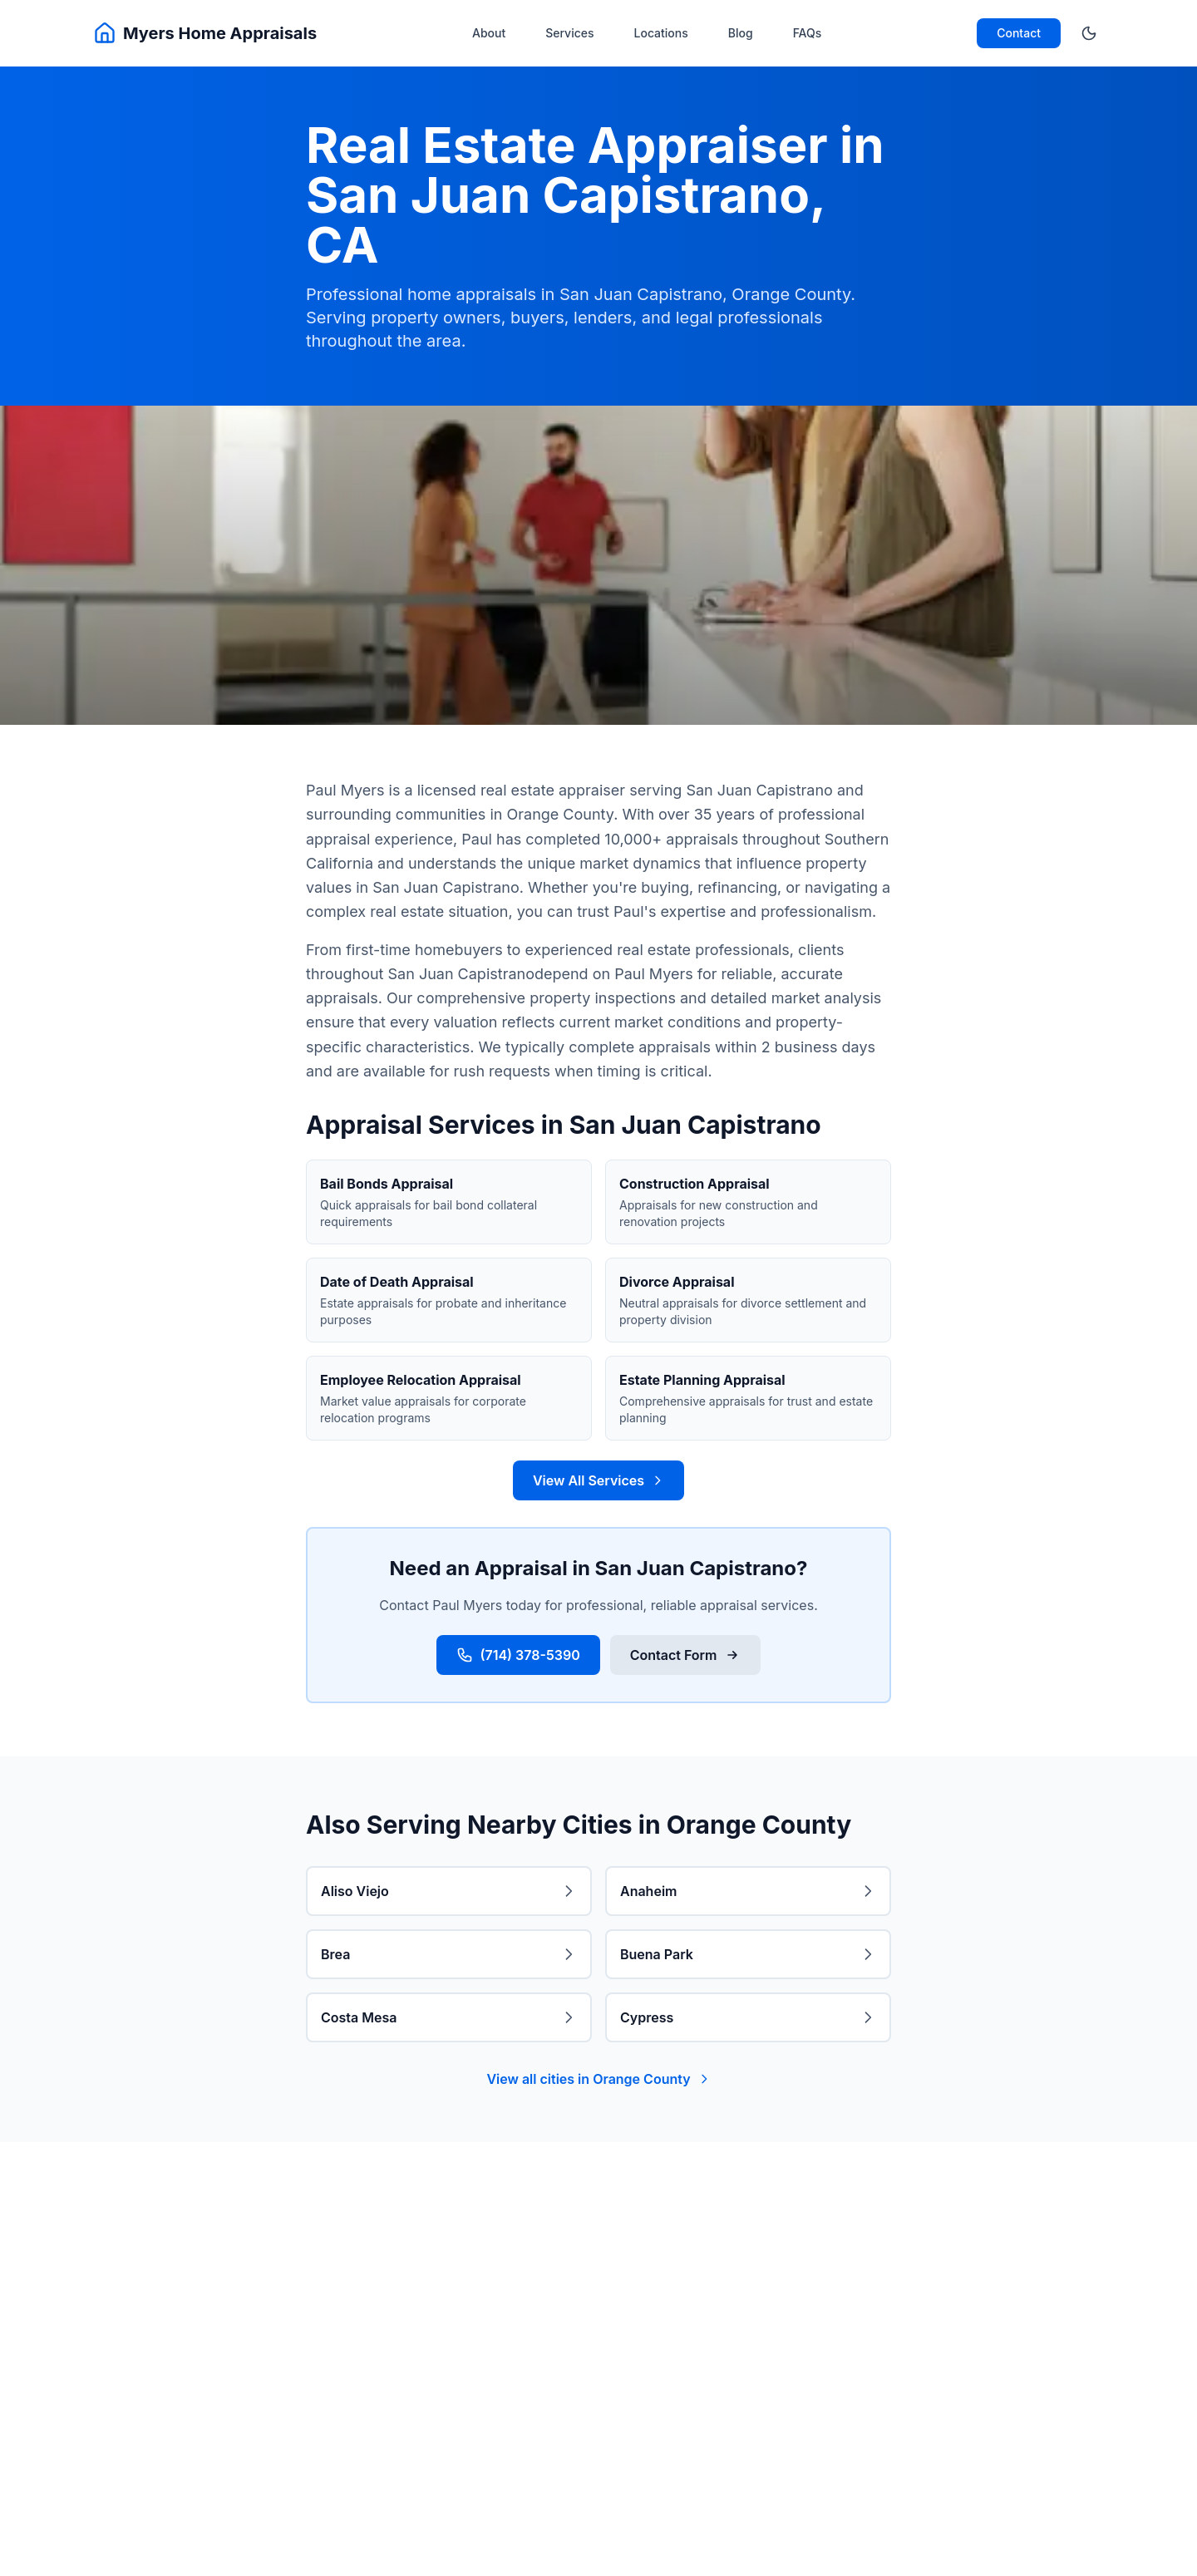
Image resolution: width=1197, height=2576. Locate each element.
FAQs (807, 33)
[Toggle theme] (1089, 33)
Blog (740, 33)
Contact (1019, 33)
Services (569, 33)
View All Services (598, 1480)
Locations (661, 33)
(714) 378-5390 (517, 1655)
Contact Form (685, 1655)
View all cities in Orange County (598, 2079)
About (488, 33)
